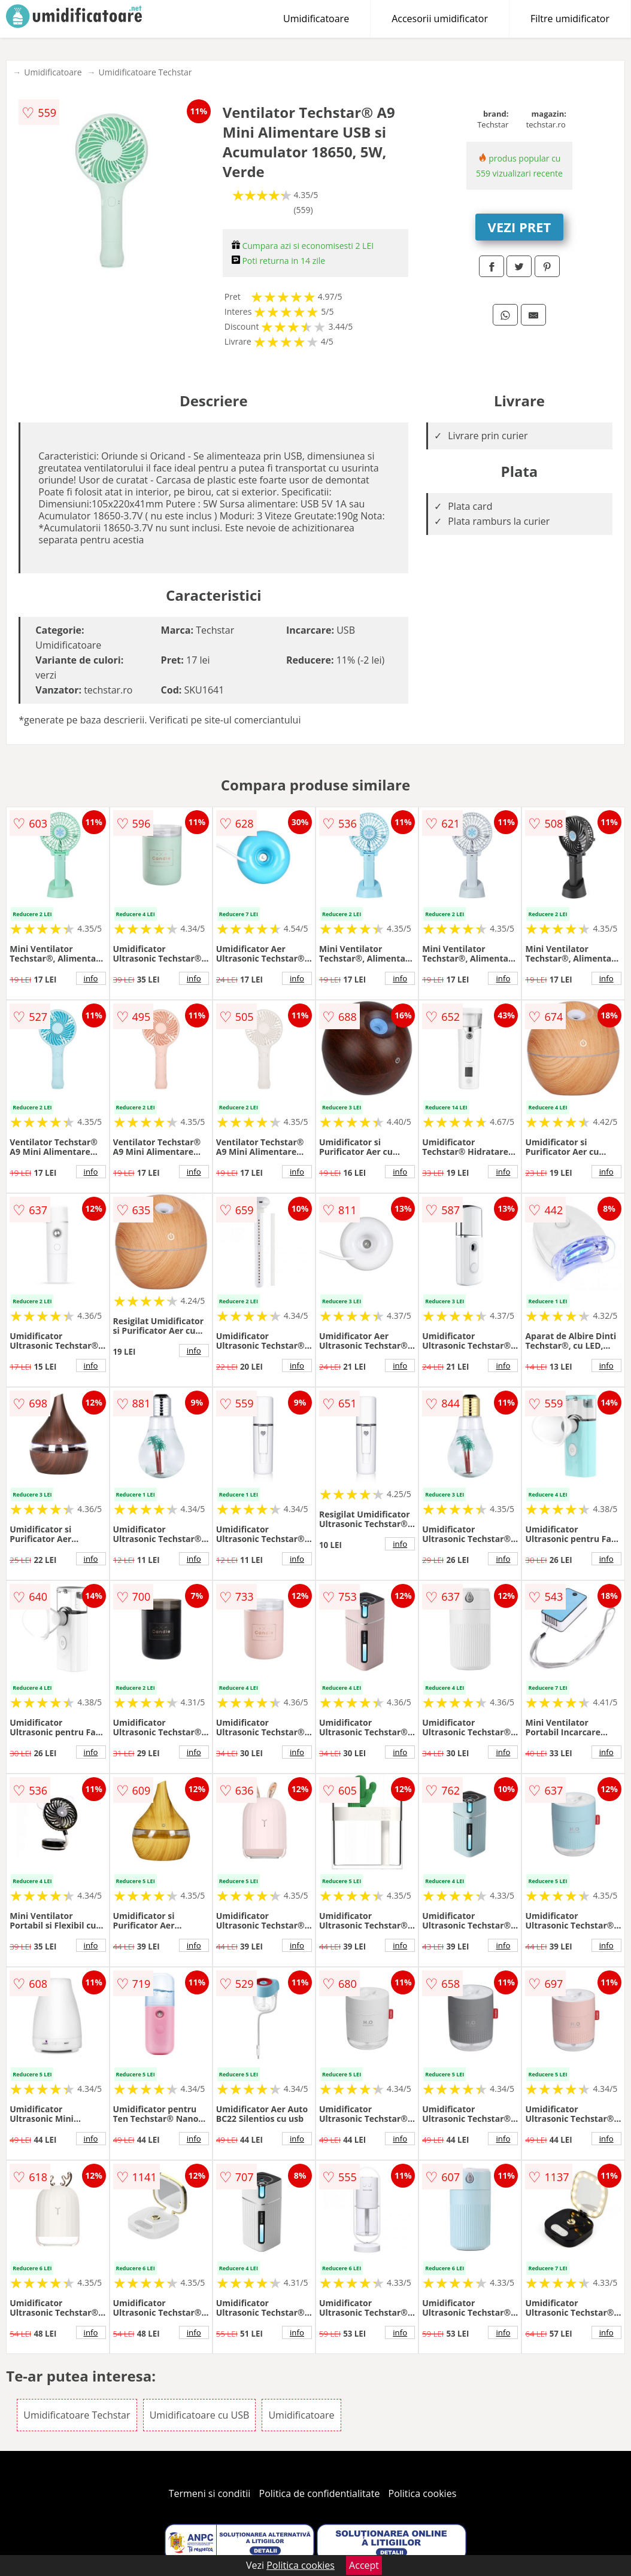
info (91, 978)
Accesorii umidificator (440, 18)
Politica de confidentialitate (319, 2493)
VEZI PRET (519, 227)
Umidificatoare (316, 18)
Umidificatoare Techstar (145, 72)
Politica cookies (423, 2493)
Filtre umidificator (569, 18)
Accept (364, 2565)
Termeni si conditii (210, 2493)
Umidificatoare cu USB (200, 2415)
